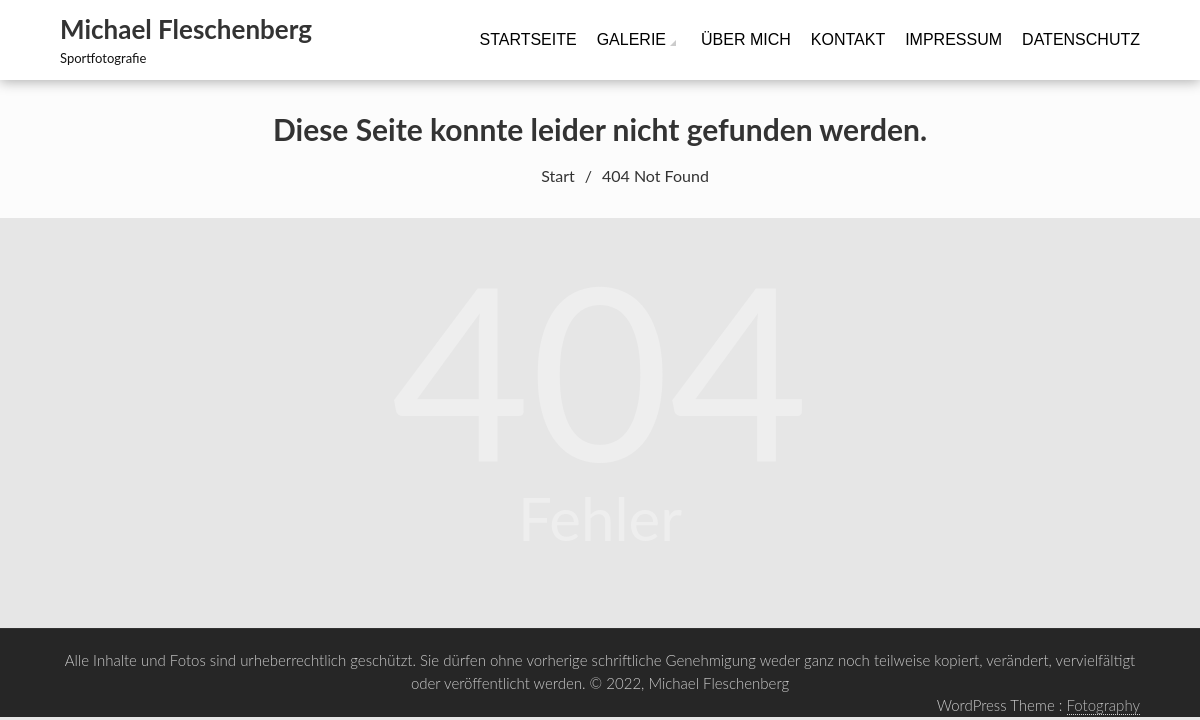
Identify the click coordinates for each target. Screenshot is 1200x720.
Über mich (746, 39)
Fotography (1104, 705)
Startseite (527, 39)
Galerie (631, 39)
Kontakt (848, 39)
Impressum (953, 39)
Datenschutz (1081, 39)
